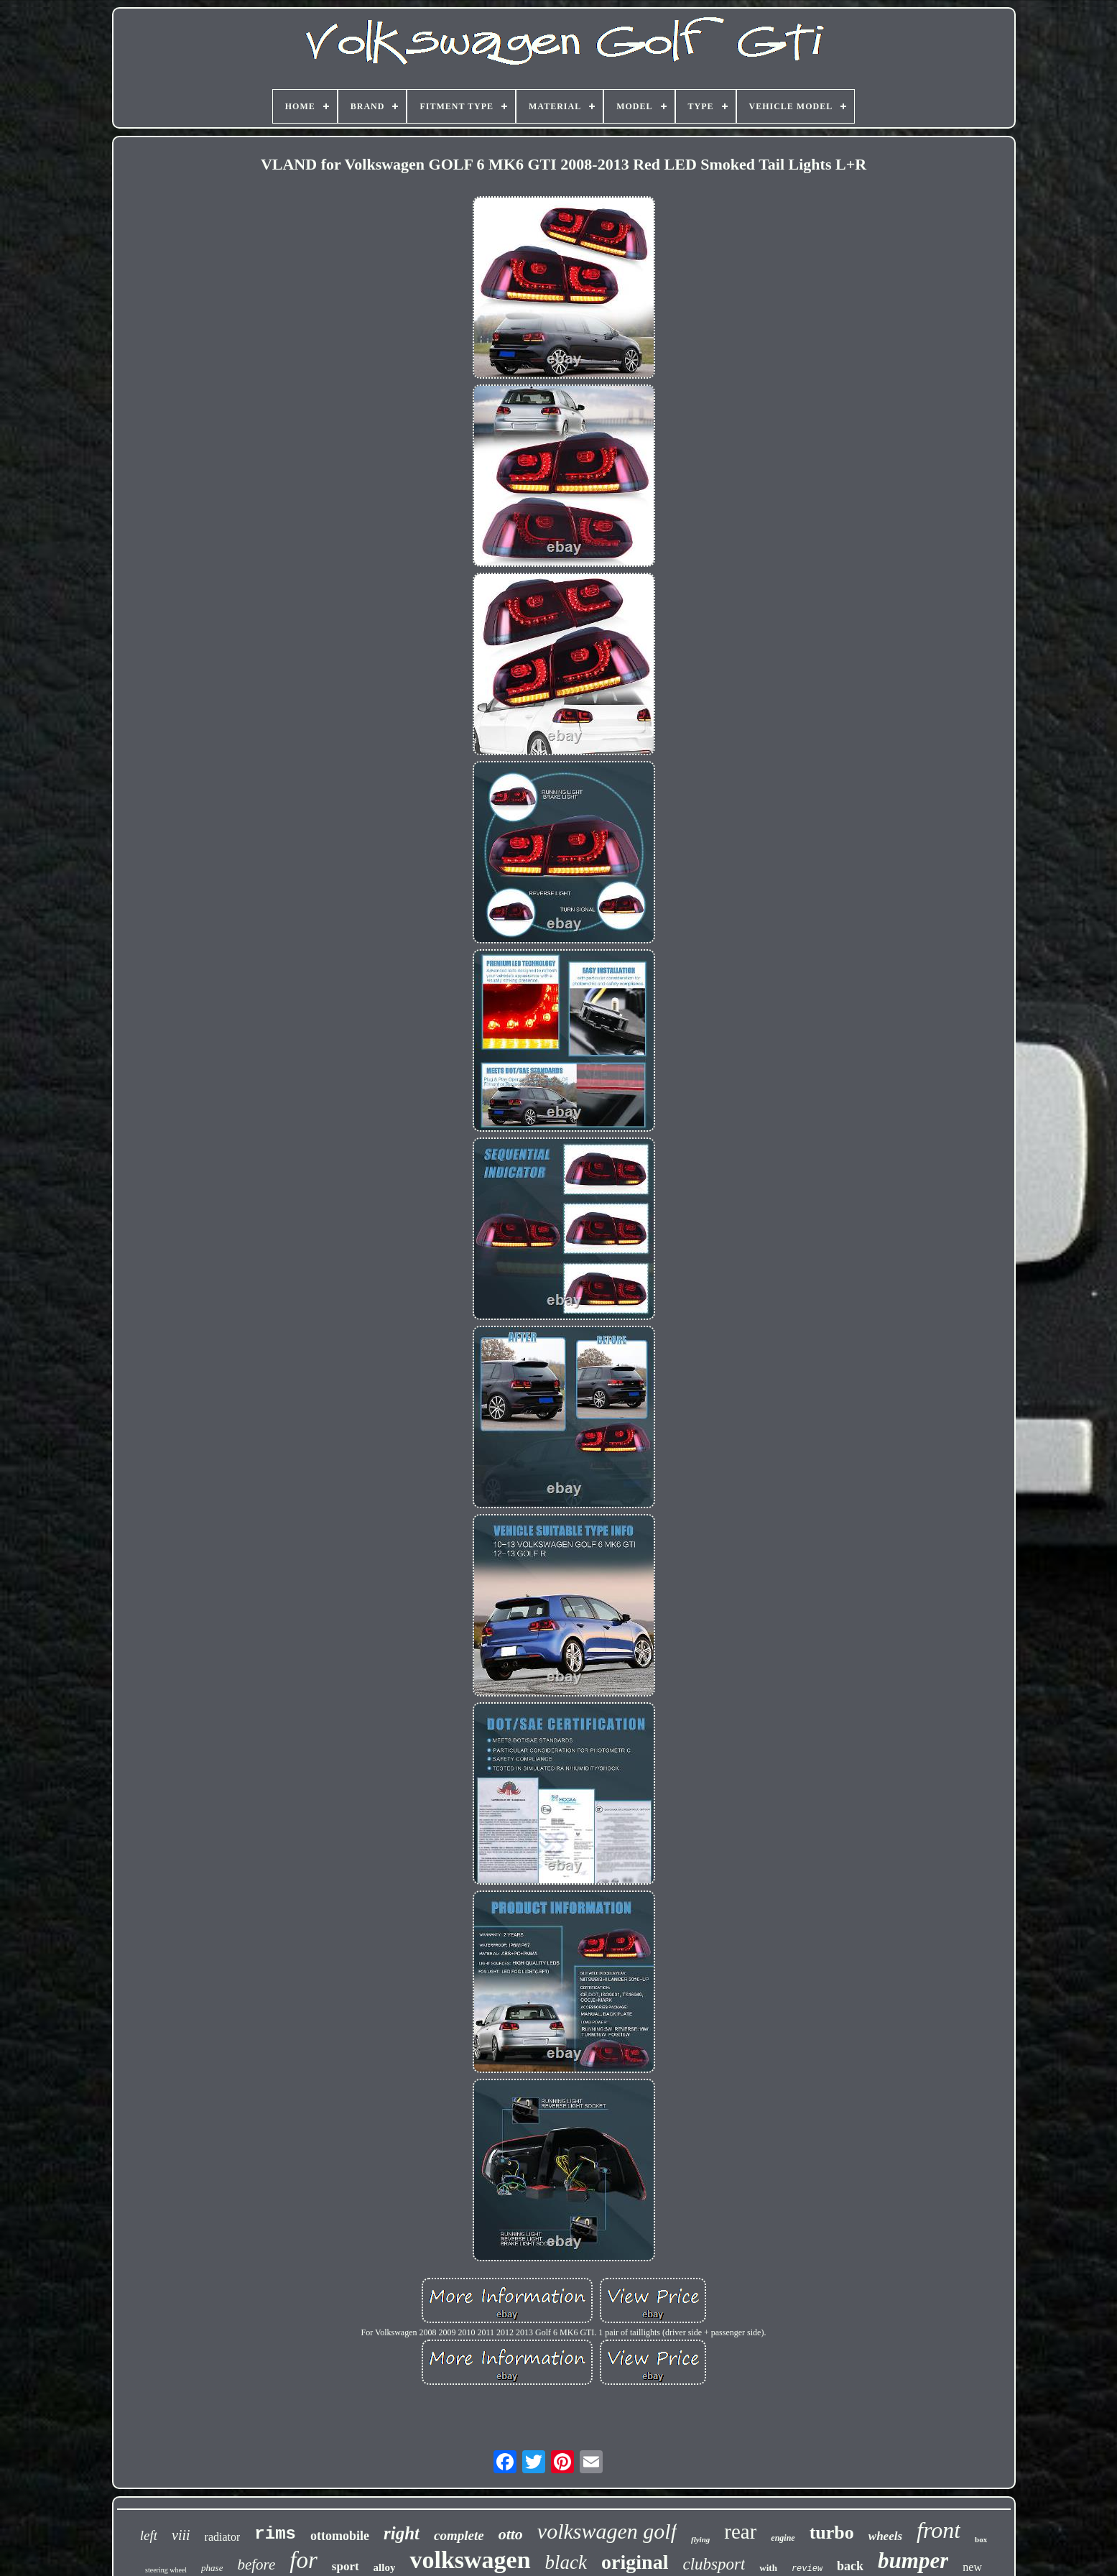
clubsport (713, 2564)
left (148, 2535)
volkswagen (469, 2560)
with (768, 2567)
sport (345, 2566)
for (303, 2560)
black (566, 2562)
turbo (832, 2532)
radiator (223, 2537)
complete (459, 2535)
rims (275, 2534)
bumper (913, 2560)
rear (740, 2531)
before (256, 2564)
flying (700, 2539)
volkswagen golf (607, 2531)
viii (181, 2535)
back (850, 2566)
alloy (385, 2567)
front (938, 2530)
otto (511, 2534)
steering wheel (166, 2570)
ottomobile (339, 2536)
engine (782, 2538)
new (972, 2567)
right (402, 2533)
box (981, 2539)
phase (212, 2567)
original (634, 2562)
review (807, 2569)
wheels (885, 2536)
